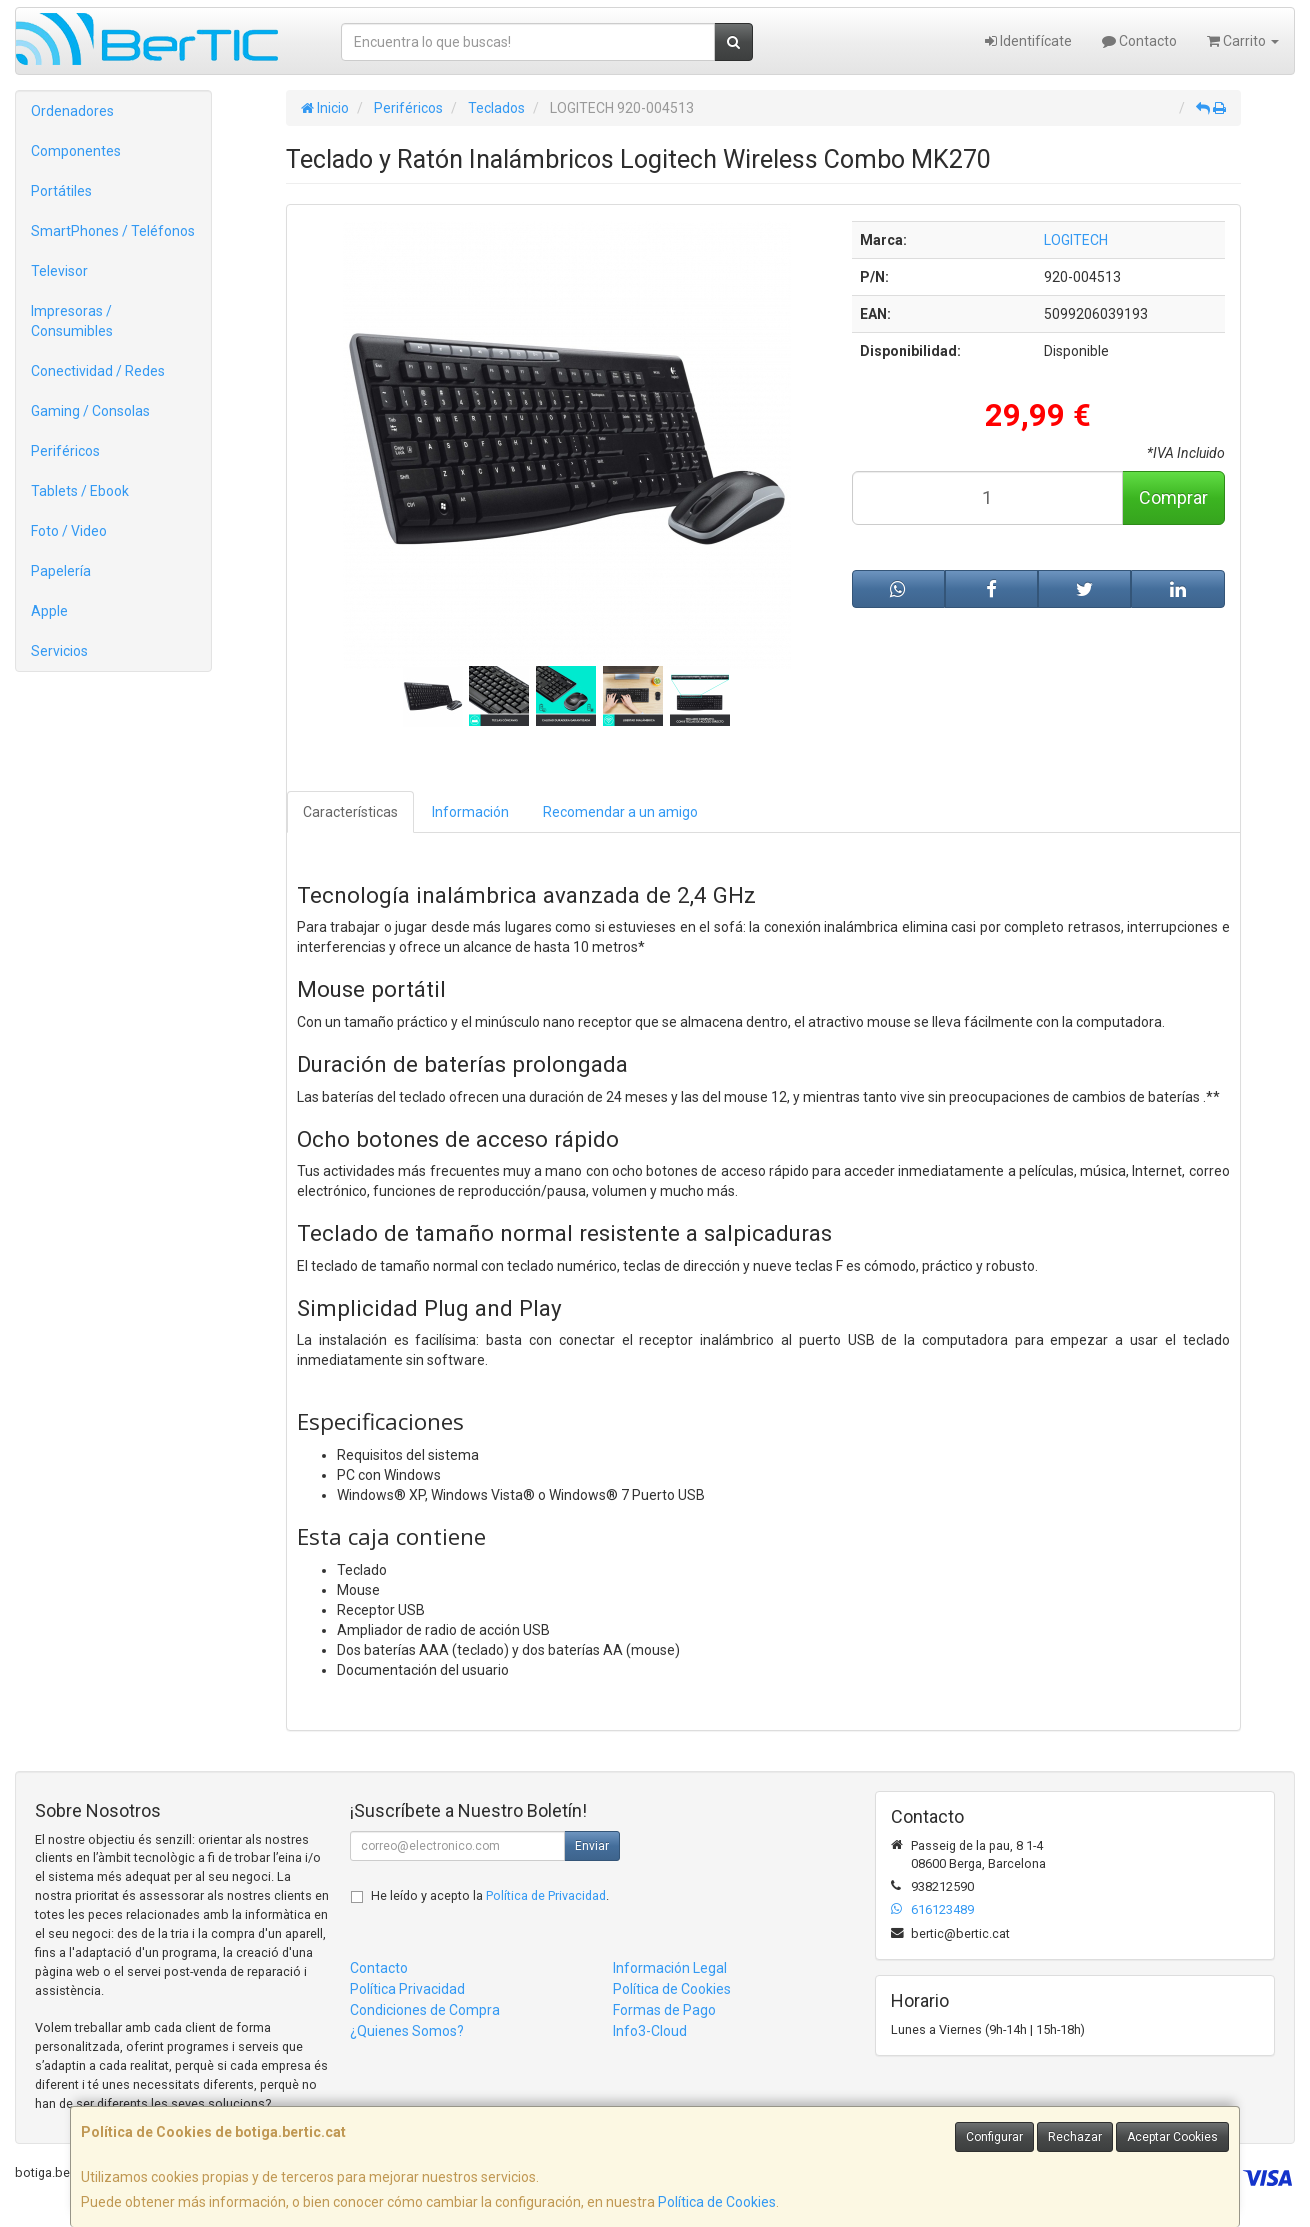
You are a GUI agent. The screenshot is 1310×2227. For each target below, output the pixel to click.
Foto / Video (69, 531)
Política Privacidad (407, 1989)
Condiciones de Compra (425, 2010)
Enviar (592, 1846)
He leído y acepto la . (490, 1895)
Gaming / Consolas (90, 411)
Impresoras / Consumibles (72, 321)
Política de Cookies (717, 2202)
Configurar (994, 2137)
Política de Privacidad (546, 1895)
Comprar (1173, 497)
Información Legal (670, 1968)
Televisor (59, 271)
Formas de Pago (664, 2010)
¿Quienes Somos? (407, 2031)
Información (470, 812)
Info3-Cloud (650, 2031)
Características (350, 812)
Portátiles (61, 191)
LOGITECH (1076, 240)
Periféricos (65, 451)
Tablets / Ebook (80, 491)
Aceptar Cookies (1172, 2137)
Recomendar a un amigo (620, 812)
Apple (49, 611)
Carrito (1243, 41)
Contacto (1139, 41)
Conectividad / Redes (98, 371)
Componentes (76, 151)
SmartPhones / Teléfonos (113, 231)
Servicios (59, 651)
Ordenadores (72, 111)
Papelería (61, 571)
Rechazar (1075, 2137)
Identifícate (1028, 41)
